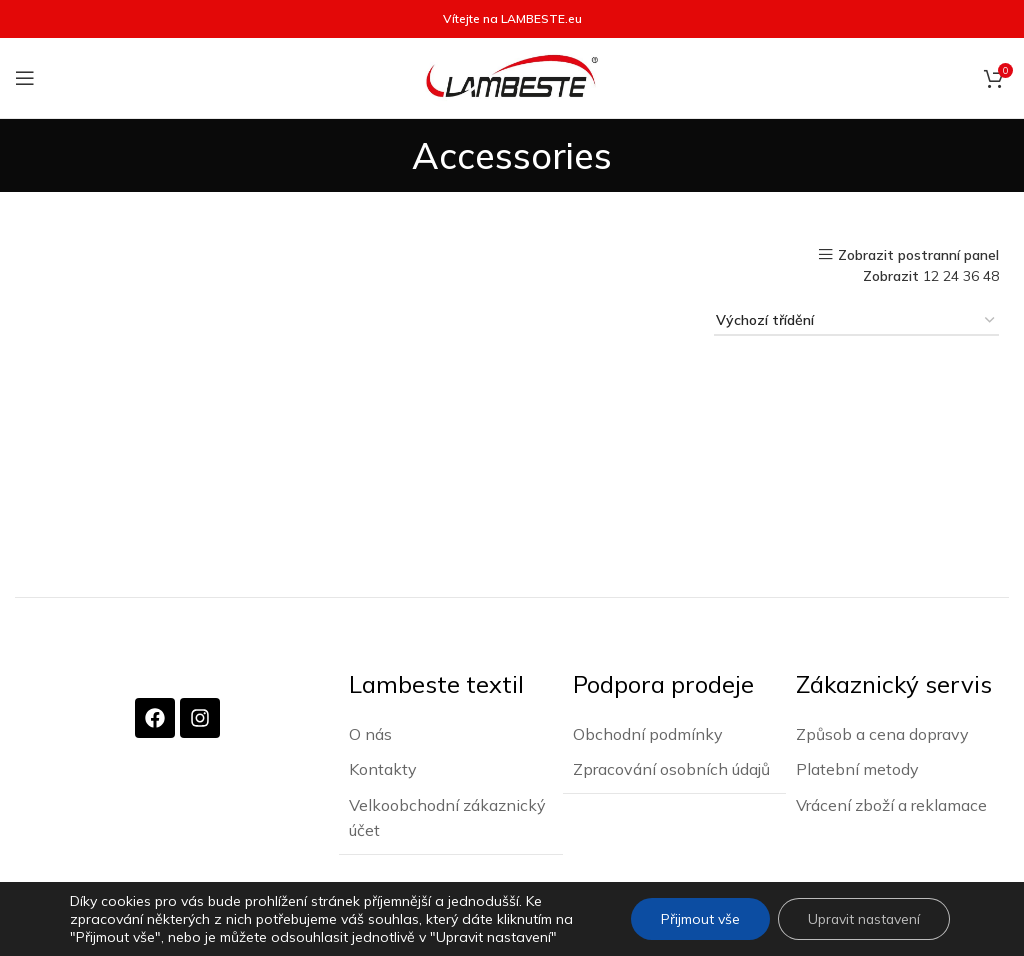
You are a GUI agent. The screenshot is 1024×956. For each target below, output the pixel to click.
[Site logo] (512, 77)
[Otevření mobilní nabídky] (25, 78)
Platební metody (857, 768)
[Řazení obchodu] (856, 321)
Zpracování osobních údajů (671, 768)
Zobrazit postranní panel (918, 254)
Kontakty (383, 768)
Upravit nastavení (862, 919)
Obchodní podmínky (648, 733)
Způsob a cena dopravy (882, 733)
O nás (370, 733)
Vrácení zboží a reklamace (891, 804)
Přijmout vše (697, 919)
